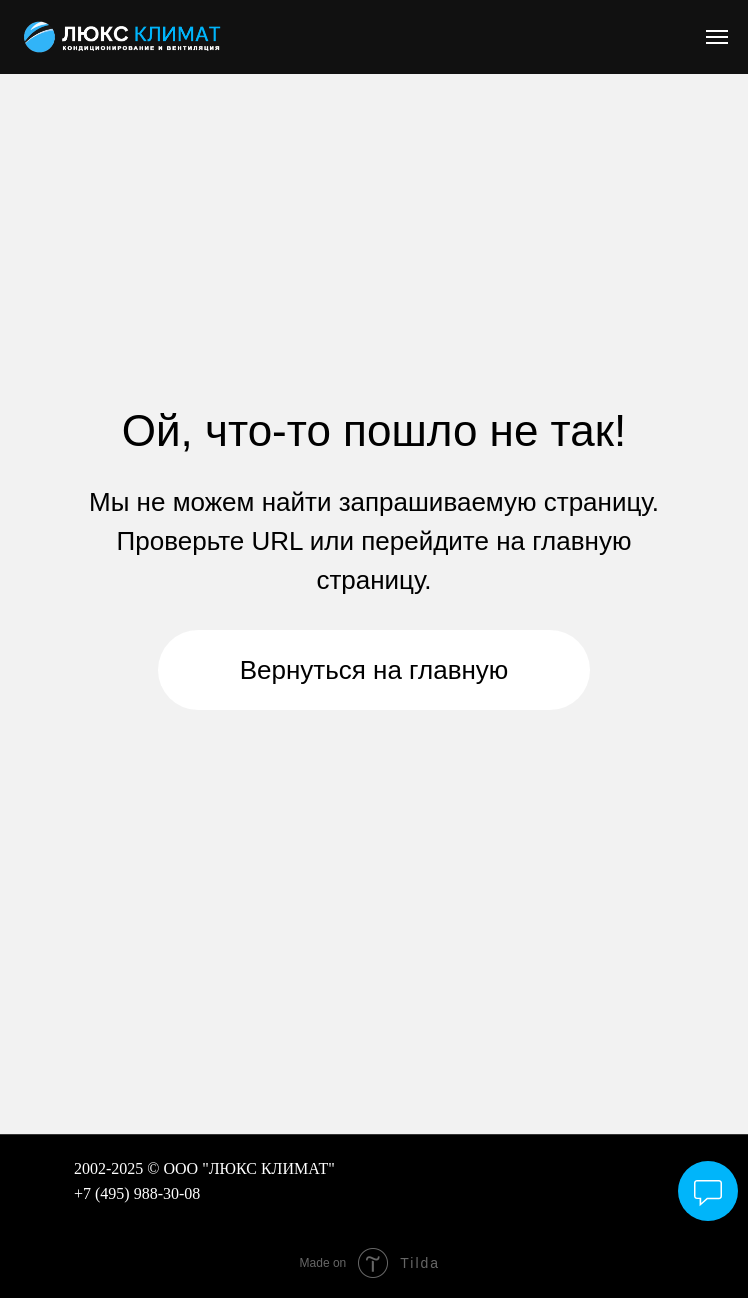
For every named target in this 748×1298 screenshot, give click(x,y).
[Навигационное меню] (717, 37)
